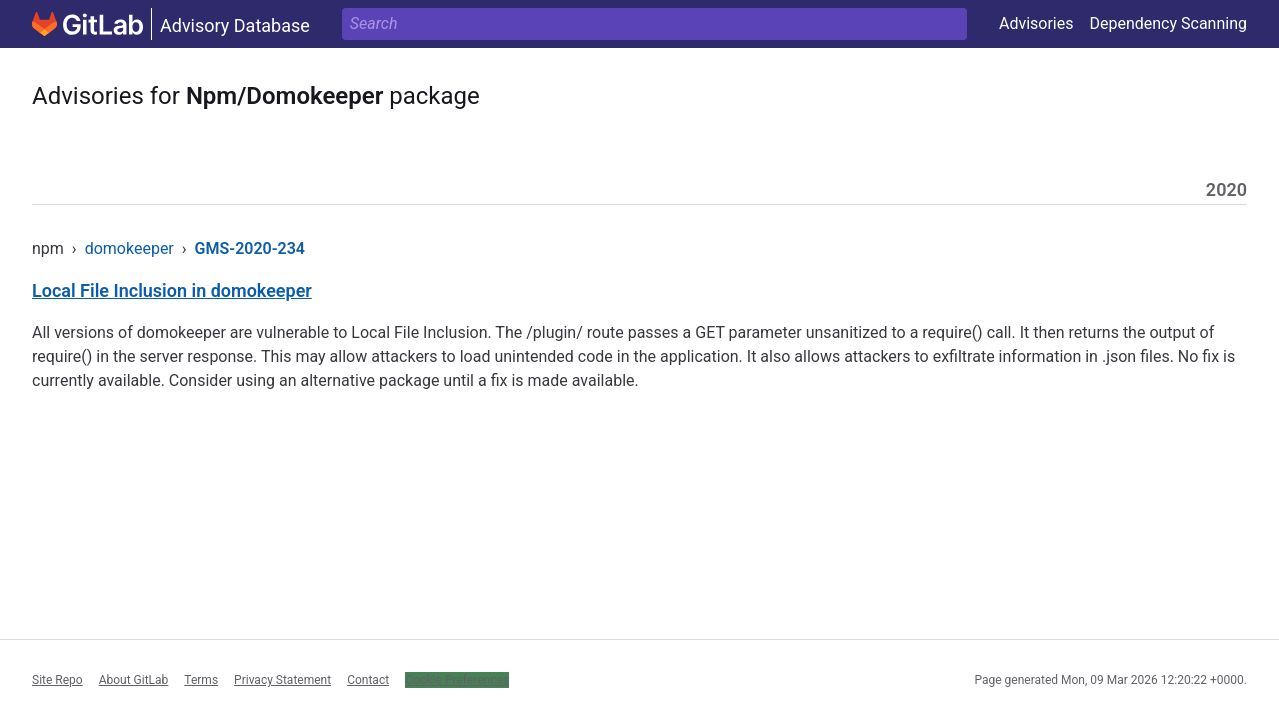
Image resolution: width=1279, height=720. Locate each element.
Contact (368, 680)
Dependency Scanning (1168, 23)
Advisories (1036, 23)
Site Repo (57, 680)
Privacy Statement (282, 680)
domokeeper (129, 248)
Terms (201, 680)
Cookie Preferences (457, 680)
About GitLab (134, 680)
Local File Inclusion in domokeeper (172, 290)
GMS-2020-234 (250, 248)
